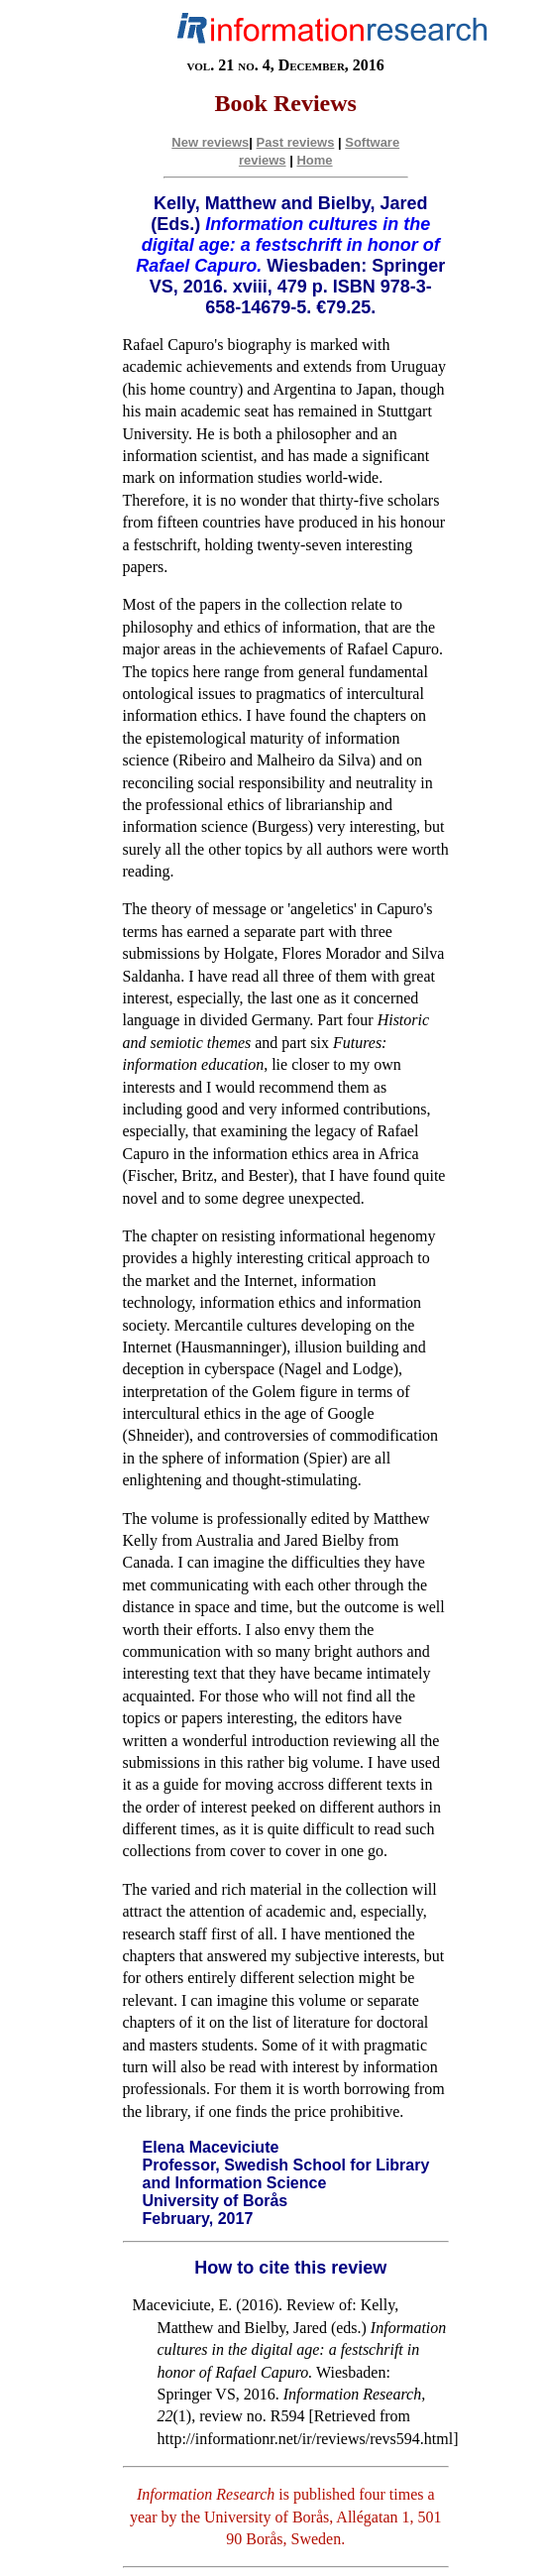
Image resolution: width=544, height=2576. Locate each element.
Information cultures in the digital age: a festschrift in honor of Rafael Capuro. (287, 245)
